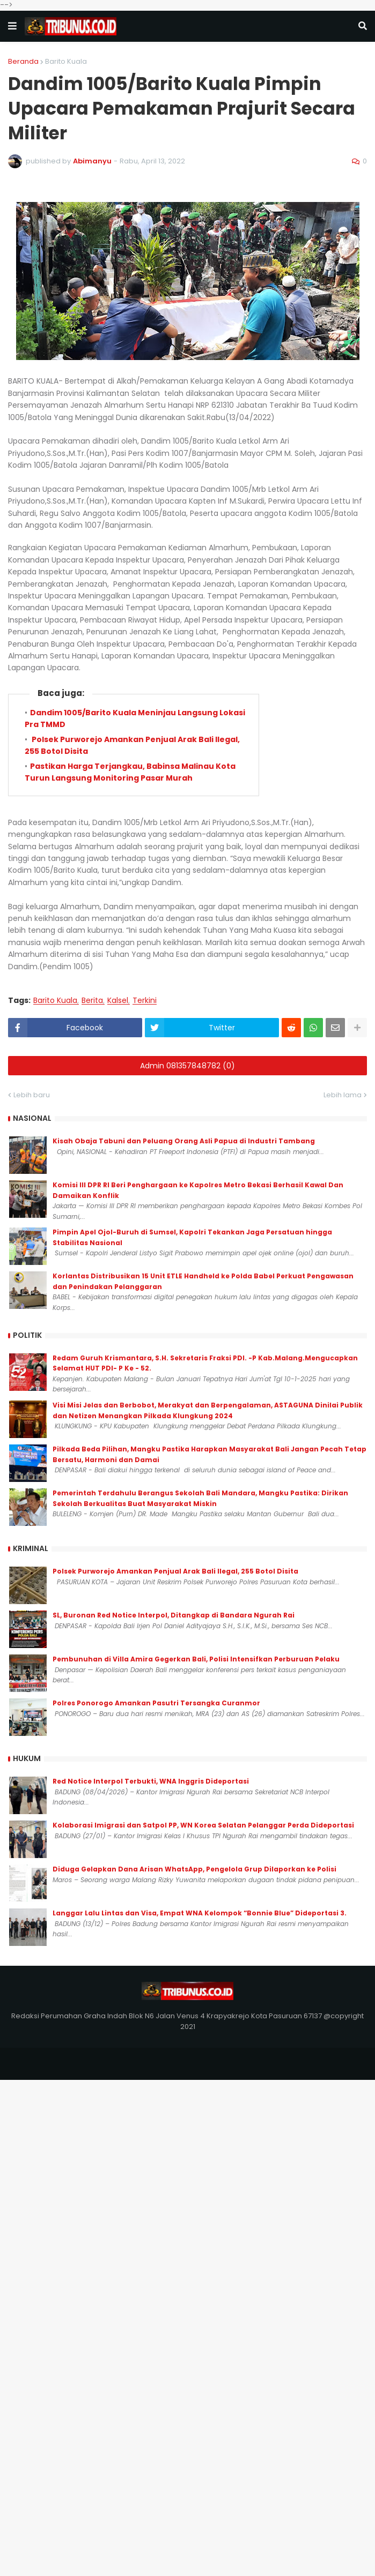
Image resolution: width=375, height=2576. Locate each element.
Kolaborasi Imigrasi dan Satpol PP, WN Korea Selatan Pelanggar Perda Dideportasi (203, 1825)
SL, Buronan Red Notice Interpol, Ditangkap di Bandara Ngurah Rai (174, 1615)
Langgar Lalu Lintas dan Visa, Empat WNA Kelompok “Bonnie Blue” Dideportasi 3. (200, 1913)
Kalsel (117, 1001)
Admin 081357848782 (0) (187, 1065)
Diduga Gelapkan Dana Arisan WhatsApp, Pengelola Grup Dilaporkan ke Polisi (194, 1869)
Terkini (145, 1001)
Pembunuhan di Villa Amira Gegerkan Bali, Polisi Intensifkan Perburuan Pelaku (196, 1659)
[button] (12, 26)
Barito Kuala (66, 61)
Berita (92, 1001)
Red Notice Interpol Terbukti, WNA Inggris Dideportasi (151, 1781)
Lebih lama (342, 1094)
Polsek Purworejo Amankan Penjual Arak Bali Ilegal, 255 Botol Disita (175, 1571)
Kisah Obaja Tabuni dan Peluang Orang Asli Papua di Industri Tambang (184, 1140)
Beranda (23, 61)
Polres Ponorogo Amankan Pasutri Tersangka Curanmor (156, 1703)
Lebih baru (31, 1094)
